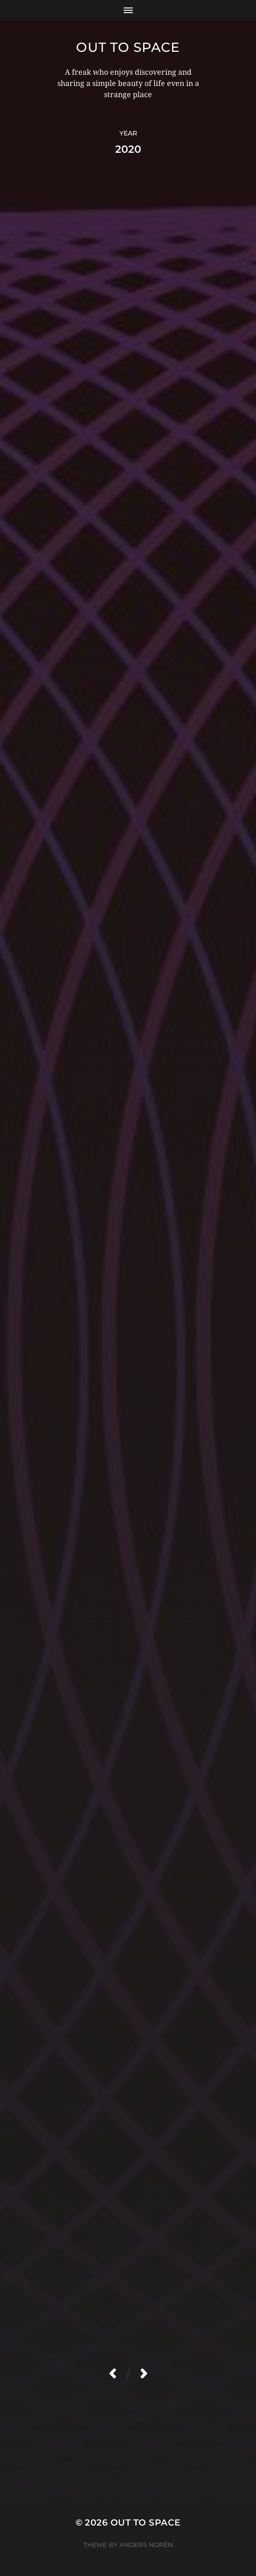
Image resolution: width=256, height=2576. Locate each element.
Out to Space (128, 47)
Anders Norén (146, 2544)
